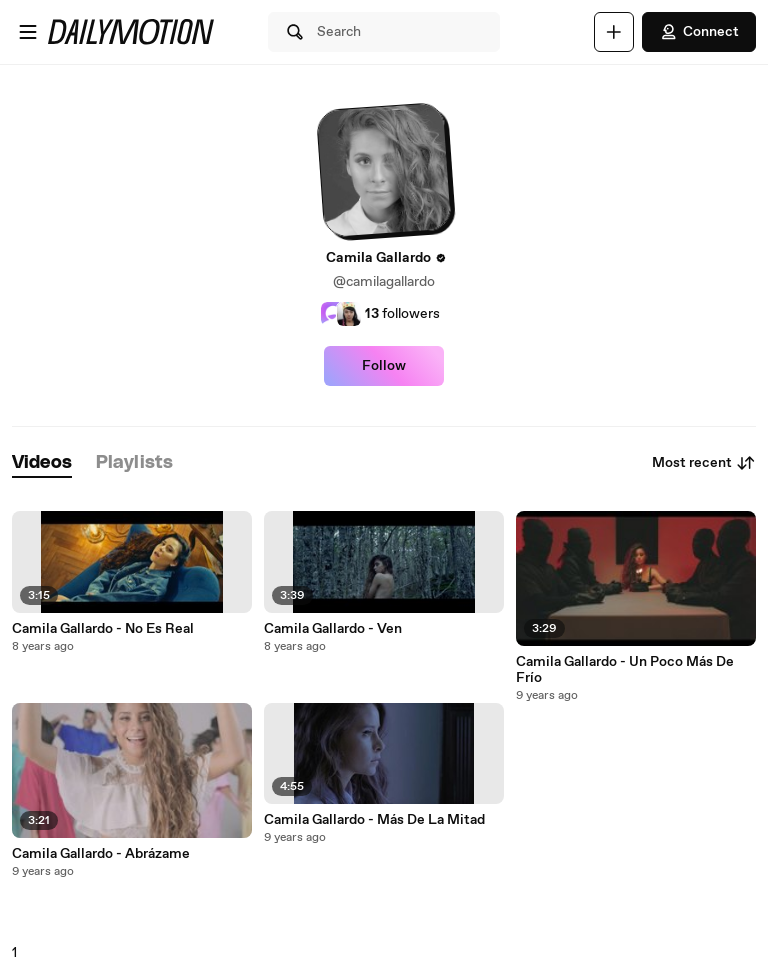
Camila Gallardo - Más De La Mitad (374, 820)
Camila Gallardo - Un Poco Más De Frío (625, 670)
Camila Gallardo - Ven (333, 629)
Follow (384, 366)
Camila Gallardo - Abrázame (101, 854)
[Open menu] (28, 32)
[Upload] (614, 32)
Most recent (704, 463)
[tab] (42, 463)
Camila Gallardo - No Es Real (103, 629)
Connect (699, 32)
